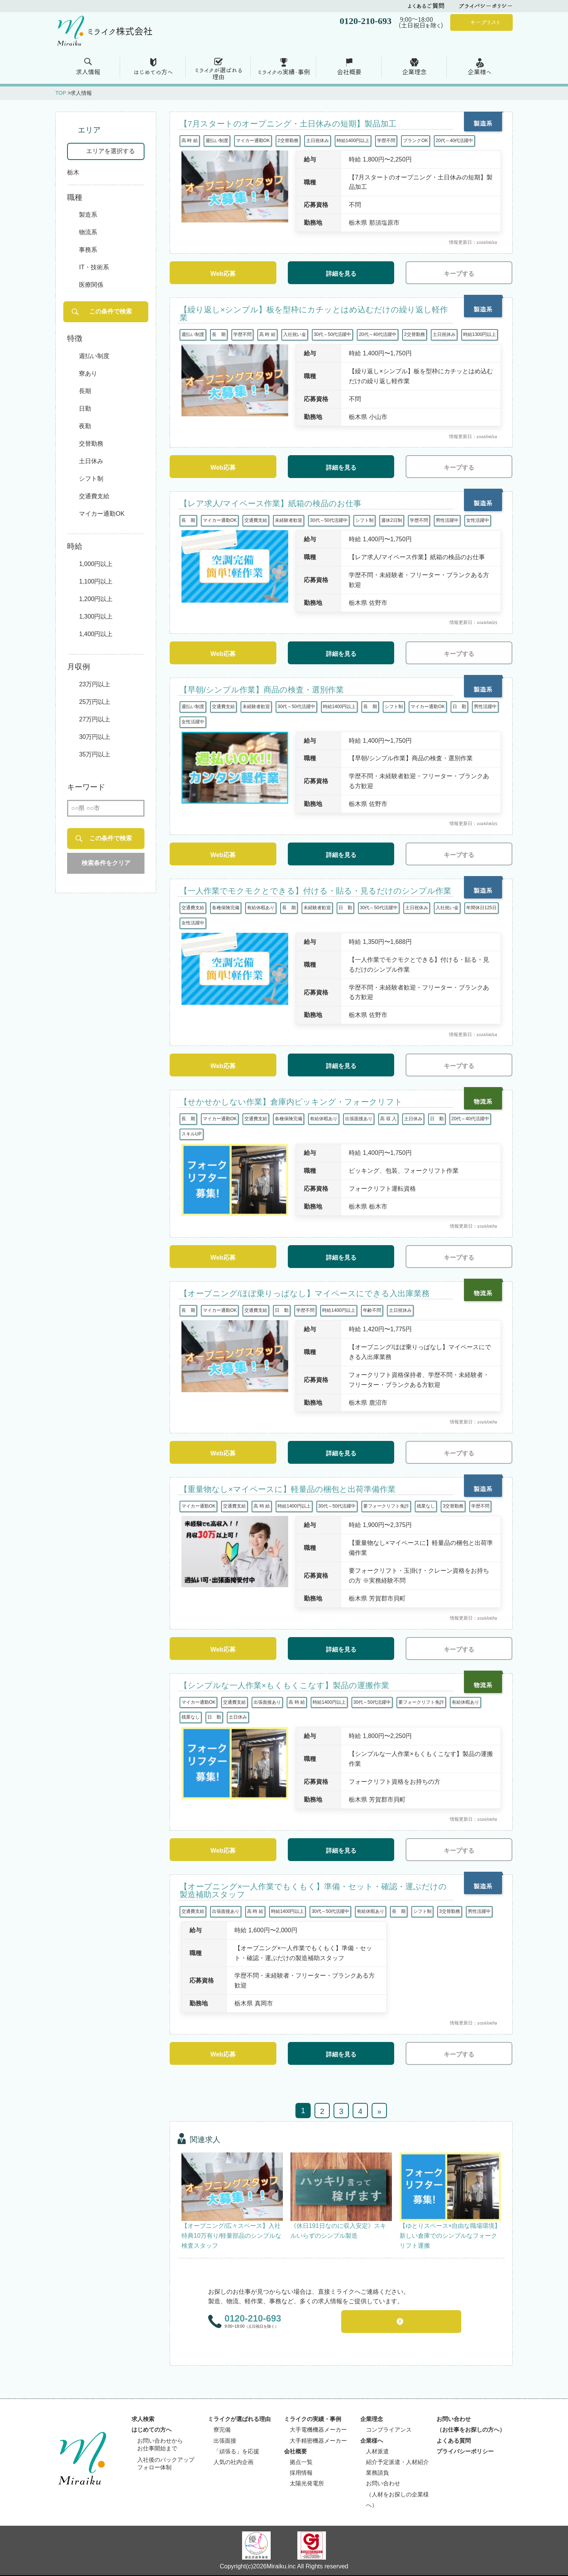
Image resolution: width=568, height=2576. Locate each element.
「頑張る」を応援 (236, 2452)
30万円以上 (94, 737)
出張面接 (224, 2441)
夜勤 (85, 426)
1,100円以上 (95, 581)
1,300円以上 (95, 616)
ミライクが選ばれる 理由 (218, 73)
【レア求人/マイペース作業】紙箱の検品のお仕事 (270, 503)
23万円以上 (94, 684)
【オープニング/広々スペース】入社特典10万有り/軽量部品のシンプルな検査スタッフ (231, 2236)
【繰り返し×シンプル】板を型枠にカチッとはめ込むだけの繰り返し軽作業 (314, 313)
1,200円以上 (95, 599)
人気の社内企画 (233, 2463)
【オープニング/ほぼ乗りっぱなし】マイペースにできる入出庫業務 (305, 1293)
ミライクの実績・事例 (284, 72)
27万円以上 (94, 719)
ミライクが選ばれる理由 (239, 2420)
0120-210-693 (253, 2318)
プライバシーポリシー (486, 6)
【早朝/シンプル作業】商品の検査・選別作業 (262, 689)
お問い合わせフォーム (406, 2322)
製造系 (88, 215)
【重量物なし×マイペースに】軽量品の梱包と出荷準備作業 (288, 1489)
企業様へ (480, 72)
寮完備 (222, 2430)
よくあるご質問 (425, 6)
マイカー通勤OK (101, 513)
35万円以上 (94, 754)
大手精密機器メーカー (318, 2441)
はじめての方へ (153, 72)
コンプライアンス (389, 2430)
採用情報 (301, 2473)
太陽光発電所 (307, 2484)
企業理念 (414, 72)
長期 (85, 391)
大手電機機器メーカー (318, 2430)
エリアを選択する (110, 151)
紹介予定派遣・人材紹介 (397, 2463)
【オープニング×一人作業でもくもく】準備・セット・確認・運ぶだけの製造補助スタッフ (313, 1890)
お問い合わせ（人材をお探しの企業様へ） (397, 2495)
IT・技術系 (94, 267)
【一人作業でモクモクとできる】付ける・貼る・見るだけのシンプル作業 (315, 890)
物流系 (88, 232)
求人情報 (88, 72)
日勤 (85, 408)
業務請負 (377, 2473)
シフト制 (91, 478)
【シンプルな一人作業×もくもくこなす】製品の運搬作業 (284, 1685)
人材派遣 (377, 2452)
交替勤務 (91, 443)
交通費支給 (94, 496)
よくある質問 (453, 2441)
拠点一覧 (301, 2463)
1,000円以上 (95, 564)
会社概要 (349, 72)
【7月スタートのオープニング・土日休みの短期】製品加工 (288, 123)
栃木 (73, 172)
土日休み (91, 461)
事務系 (88, 250)
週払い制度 (94, 356)
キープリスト (485, 22)
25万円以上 (94, 702)
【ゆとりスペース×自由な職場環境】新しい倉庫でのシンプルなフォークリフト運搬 (450, 2236)
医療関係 (91, 285)
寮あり (88, 373)
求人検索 (143, 2420)
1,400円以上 (95, 634)
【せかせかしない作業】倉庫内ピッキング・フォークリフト (291, 1101)
